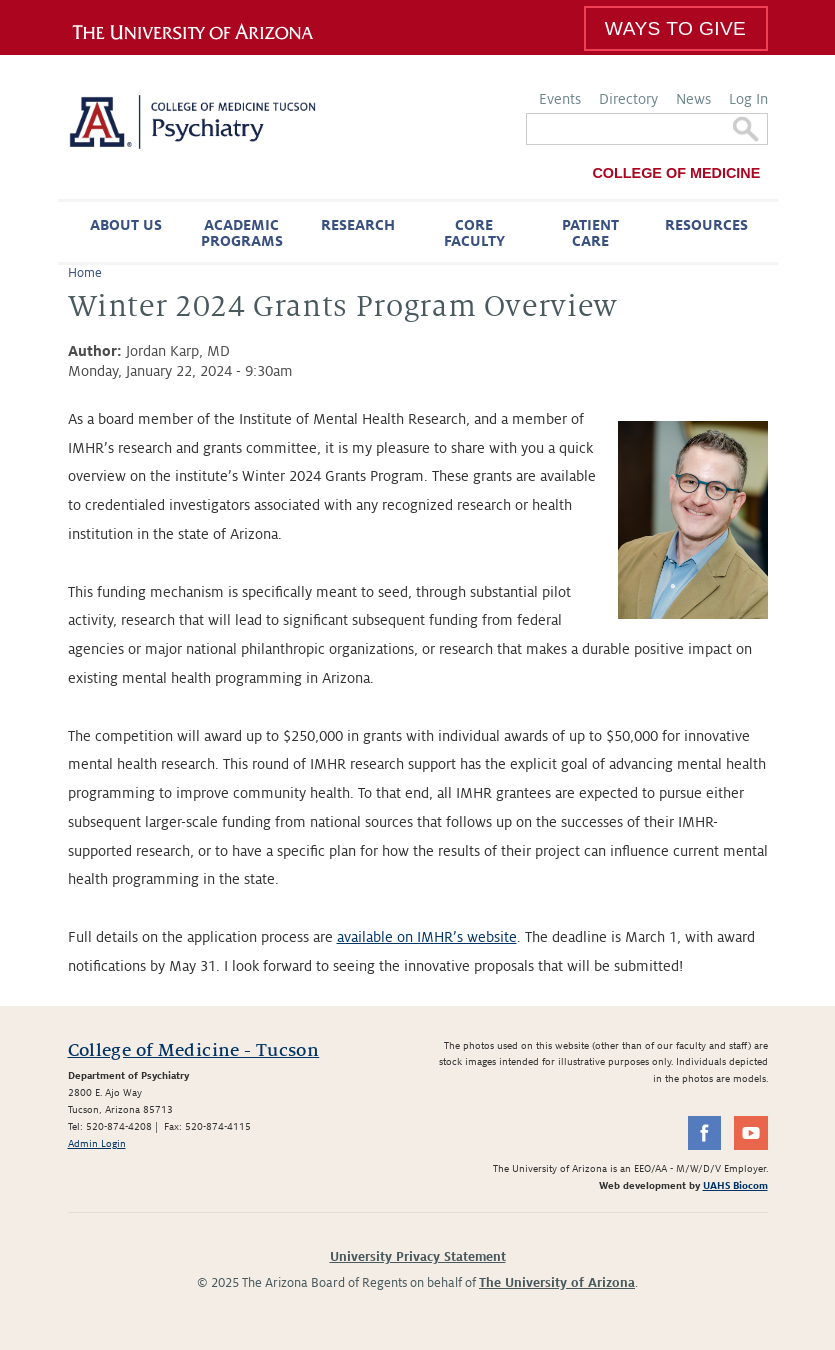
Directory (628, 99)
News (693, 99)
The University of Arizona (557, 1283)
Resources (706, 225)
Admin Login (97, 1143)
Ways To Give (675, 28)
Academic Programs (242, 233)
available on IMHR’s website (427, 937)
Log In (748, 99)
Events (560, 99)
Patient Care (590, 233)
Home (85, 273)
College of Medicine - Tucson (194, 1050)
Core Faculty (474, 233)
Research (358, 225)
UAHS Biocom (735, 1185)
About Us (126, 225)
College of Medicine (676, 173)
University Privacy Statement (418, 1257)
